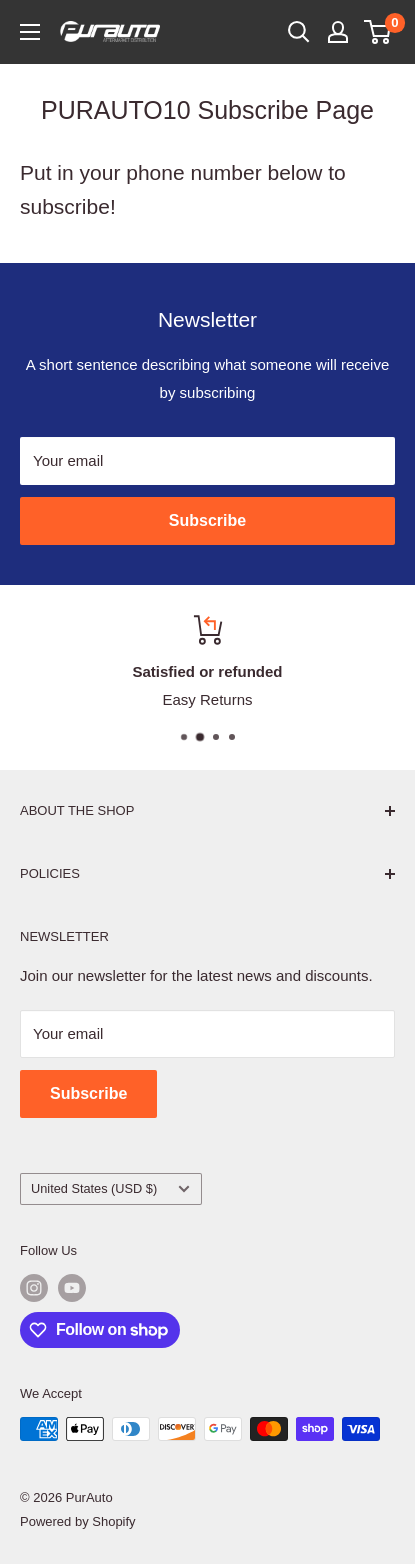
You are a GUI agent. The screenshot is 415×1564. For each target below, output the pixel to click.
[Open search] (299, 32)
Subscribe (207, 520)
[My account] (338, 32)
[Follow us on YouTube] (72, 1288)
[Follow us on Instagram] (34, 1288)
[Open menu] (30, 32)
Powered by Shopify (78, 1521)
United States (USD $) (110, 1188)
